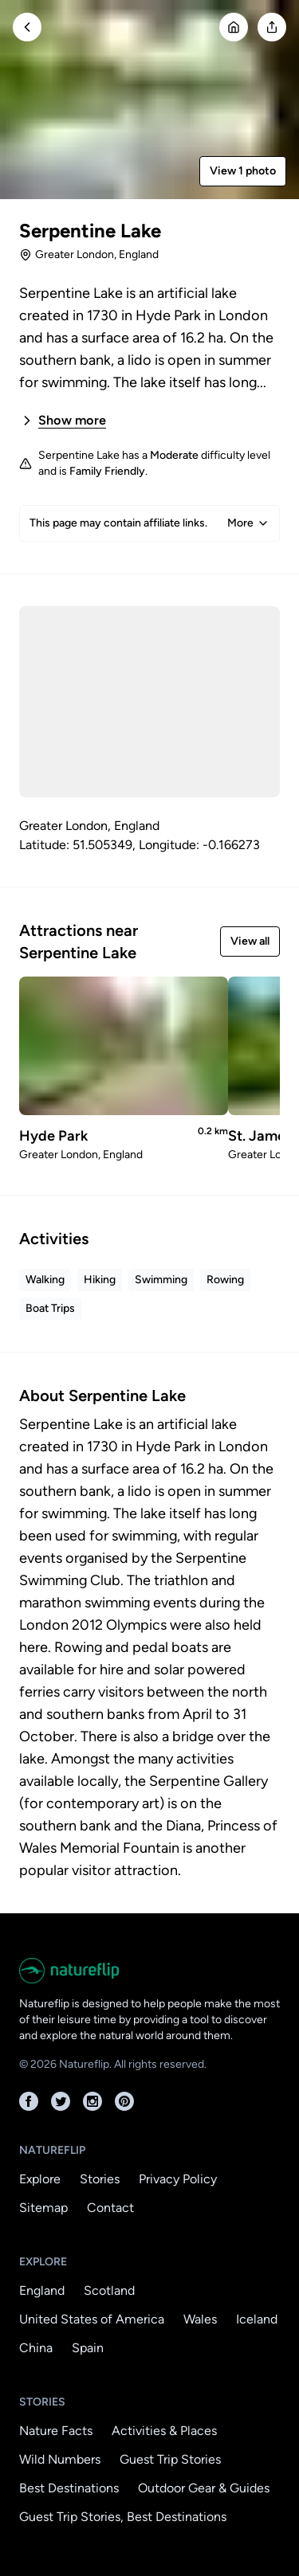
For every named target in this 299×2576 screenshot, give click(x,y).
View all (249, 941)
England (42, 2290)
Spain (88, 2347)
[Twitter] (60, 2101)
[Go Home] (233, 27)
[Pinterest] (124, 2101)
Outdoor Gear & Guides (203, 2488)
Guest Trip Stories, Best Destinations (122, 2516)
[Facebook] (28, 2101)
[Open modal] (272, 27)
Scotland (109, 2290)
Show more (62, 421)
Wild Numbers (59, 2459)
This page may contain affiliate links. (149, 523)
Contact (110, 2207)
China (36, 2347)
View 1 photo (243, 171)
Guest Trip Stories (170, 2459)
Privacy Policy (178, 2178)
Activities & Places (164, 2430)
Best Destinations (69, 2488)
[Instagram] (92, 2101)
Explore (40, 2178)
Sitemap (43, 2207)
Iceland (256, 2319)
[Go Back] (27, 27)
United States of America (91, 2319)
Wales (200, 2319)
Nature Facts (55, 2430)
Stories (100, 2178)
